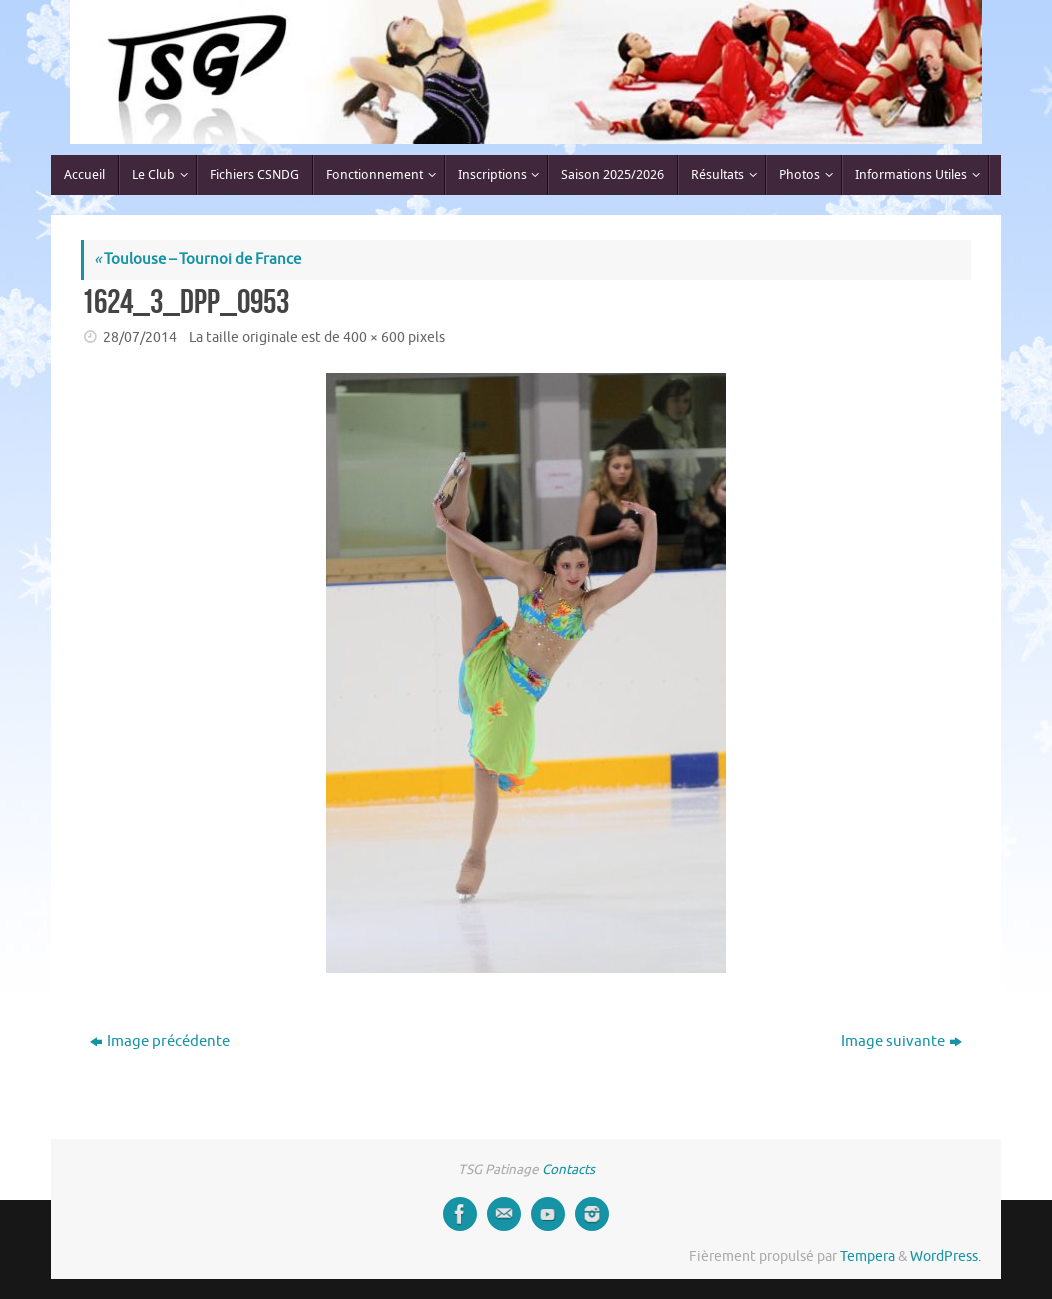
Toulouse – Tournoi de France (197, 259)
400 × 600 (374, 337)
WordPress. (945, 1256)
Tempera (867, 1256)
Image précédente (160, 1041)
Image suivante (901, 1041)
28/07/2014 (140, 337)
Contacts (568, 1169)
